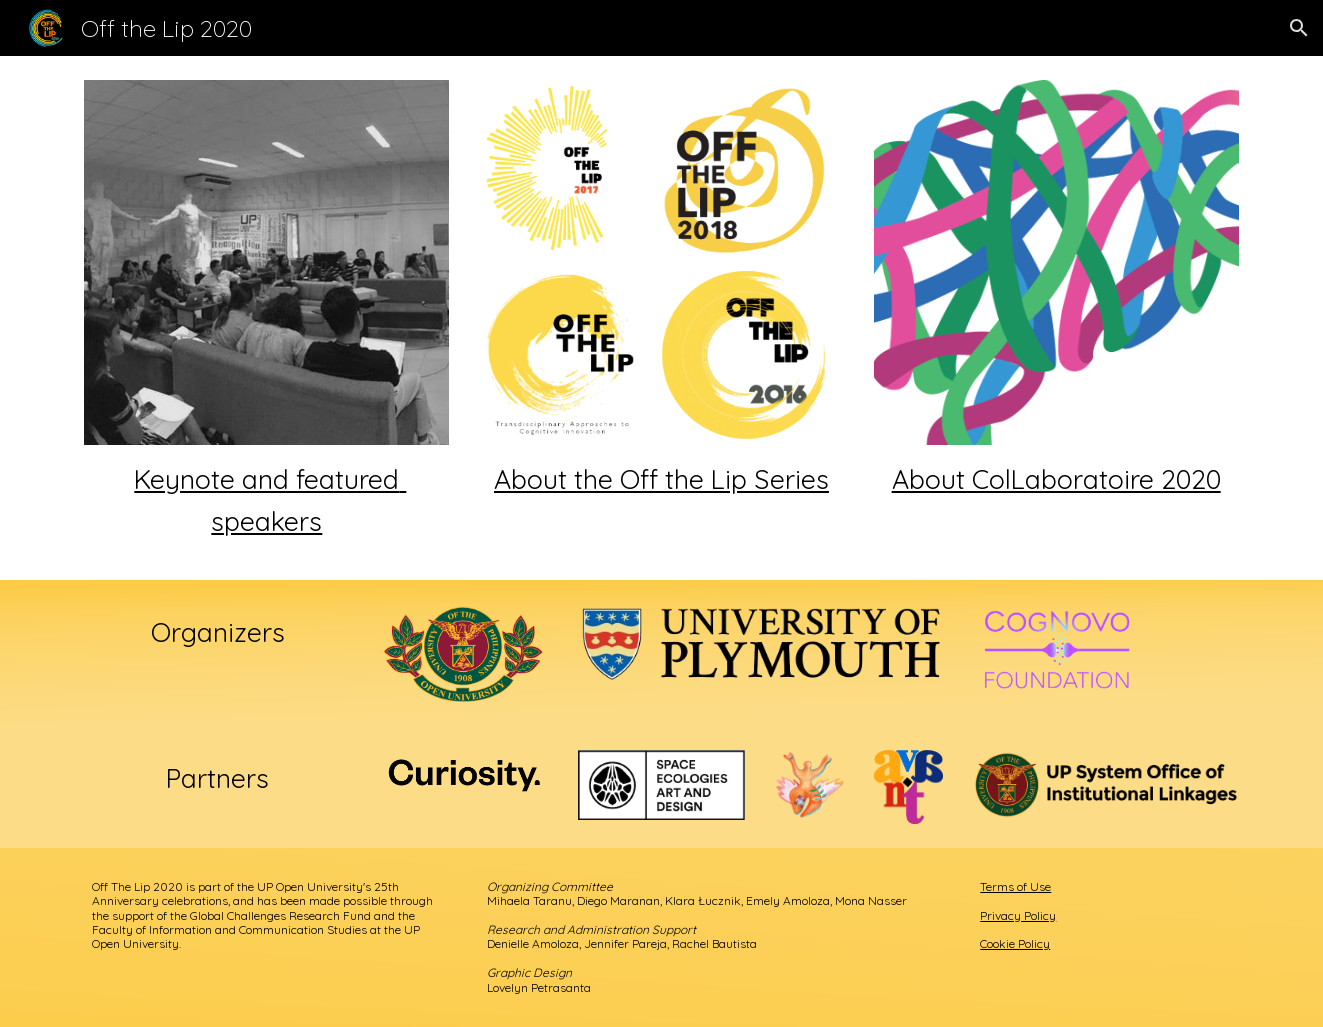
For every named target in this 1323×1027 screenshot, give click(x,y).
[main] (266, 500)
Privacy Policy (1018, 915)
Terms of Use (1015, 886)
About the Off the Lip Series (661, 479)
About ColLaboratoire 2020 (1056, 479)
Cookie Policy (1015, 943)
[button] (1299, 28)
